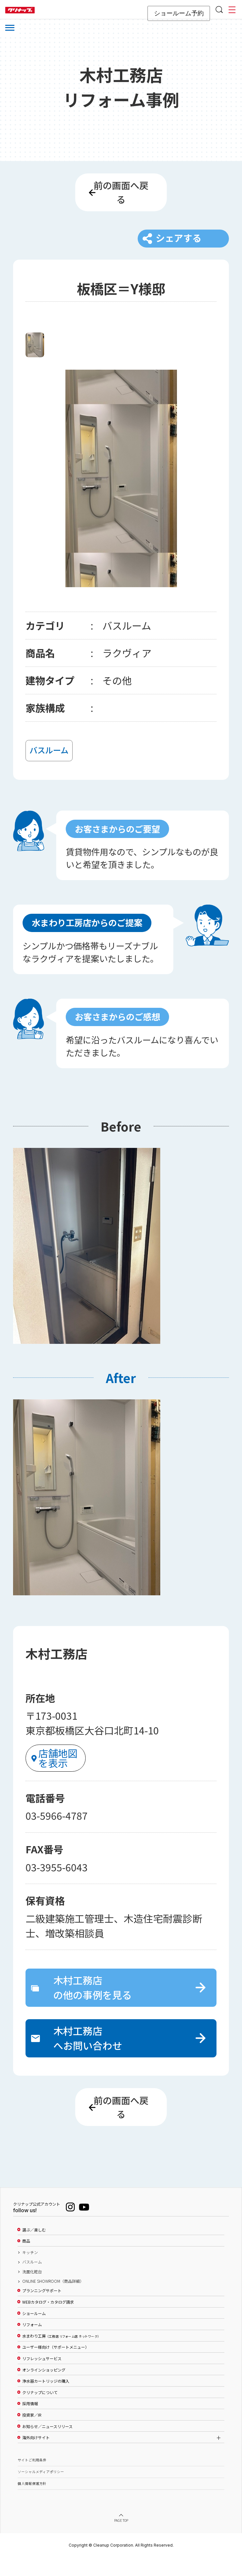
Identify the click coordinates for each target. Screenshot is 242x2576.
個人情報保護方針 (32, 2501)
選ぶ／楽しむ (34, 2248)
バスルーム (32, 2280)
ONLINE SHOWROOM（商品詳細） (53, 2299)
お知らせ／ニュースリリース (47, 2444)
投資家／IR (32, 2433)
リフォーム (32, 2342)
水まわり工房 (60, 2354)
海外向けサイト (36, 2455)
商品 (26, 2259)
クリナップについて (40, 2410)
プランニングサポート (41, 2309)
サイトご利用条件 (32, 2478)
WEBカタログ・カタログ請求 (48, 2320)
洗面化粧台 (32, 2290)
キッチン (30, 2270)
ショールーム (34, 2331)
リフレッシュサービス (41, 2376)
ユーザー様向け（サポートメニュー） (55, 2365)
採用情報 (30, 2422)
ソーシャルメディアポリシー (41, 2489)
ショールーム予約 (179, 13)
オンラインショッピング (43, 2388)
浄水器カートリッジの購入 (45, 2399)
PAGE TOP (121, 2539)
